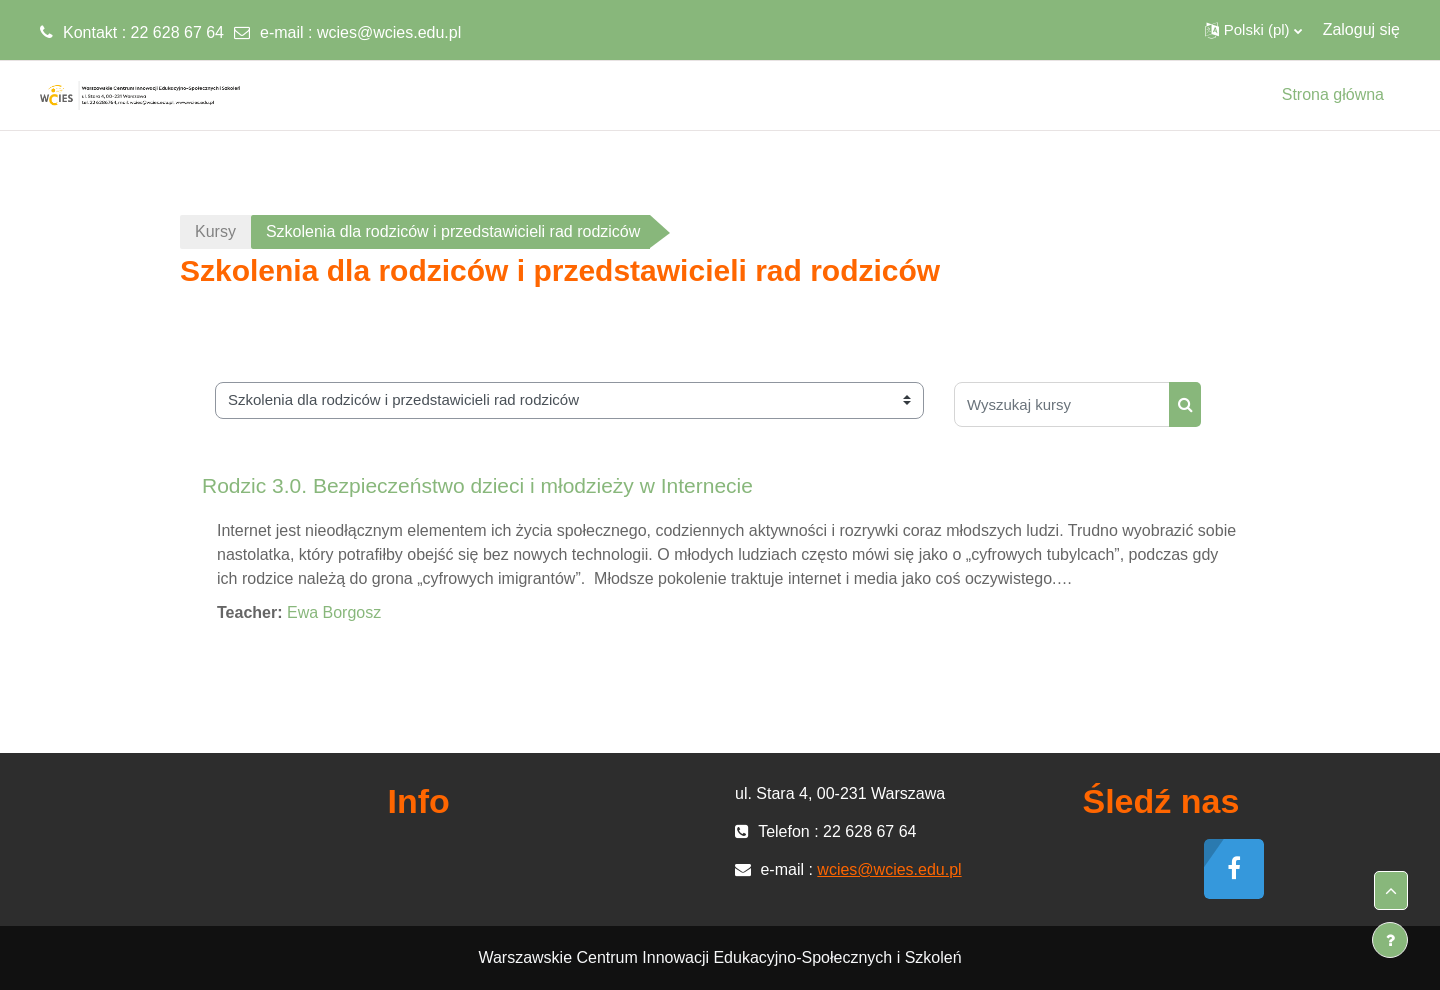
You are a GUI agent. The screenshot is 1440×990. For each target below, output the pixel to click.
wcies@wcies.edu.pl (389, 32)
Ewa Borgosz (334, 612)
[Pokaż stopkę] (1390, 940)
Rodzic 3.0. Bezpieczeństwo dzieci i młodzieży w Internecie (477, 485)
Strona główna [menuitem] (1333, 94)
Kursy (215, 231)
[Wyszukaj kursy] (1062, 404)
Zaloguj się (1361, 29)
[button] (1253, 30)
